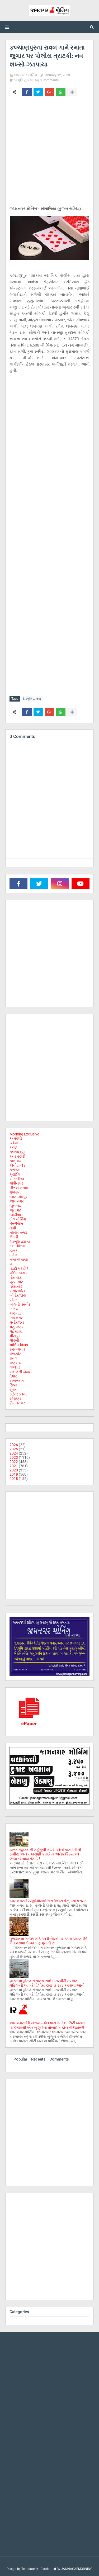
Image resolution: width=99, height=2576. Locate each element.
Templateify (29, 2569)
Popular (20, 2059)
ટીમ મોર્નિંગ (18, 1219)
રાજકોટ (15, 1354)
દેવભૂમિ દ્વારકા (23, 80)
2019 (14, 1474)
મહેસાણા (16, 1331)
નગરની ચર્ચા (19, 1259)
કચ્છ (13, 1147)
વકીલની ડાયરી (21, 1372)
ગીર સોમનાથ (19, 1188)
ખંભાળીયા (17, 1179)
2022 (14, 1462)
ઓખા (14, 1143)
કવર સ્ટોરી (17, 1156)
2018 (14, 1478)
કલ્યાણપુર (17, 1152)
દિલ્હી (14, 1237)
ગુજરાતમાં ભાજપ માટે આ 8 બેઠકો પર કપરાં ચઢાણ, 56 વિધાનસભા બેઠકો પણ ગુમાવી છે (48, 1940)
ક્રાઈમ (15, 1174)
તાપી (13, 1228)
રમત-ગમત (17, 1349)
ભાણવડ (15, 1313)
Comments (59, 2059)
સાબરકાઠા (17, 1381)
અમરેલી (16, 1138)
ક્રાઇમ (15, 1170)
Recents (38, 2059)
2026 (14, 1445)
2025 (14, 1449)
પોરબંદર (16, 1277)
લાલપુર (15, 1367)
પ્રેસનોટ (16, 1286)
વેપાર (13, 1376)
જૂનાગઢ (15, 1210)
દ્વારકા (14, 1250)
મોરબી (14, 1340)
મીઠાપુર (15, 1336)
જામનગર (17, 1201)
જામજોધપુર (18, 1197)
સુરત (13, 1390)
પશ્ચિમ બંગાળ (19, 1273)
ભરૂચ (14, 1309)
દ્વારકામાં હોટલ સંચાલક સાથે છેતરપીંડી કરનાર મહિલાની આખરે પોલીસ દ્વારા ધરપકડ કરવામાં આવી (47, 1983)
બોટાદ (14, 1300)
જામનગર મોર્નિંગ (25, 75)
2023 (14, 1457)
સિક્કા (13, 1385)
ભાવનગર (16, 1318)
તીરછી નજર (18, 1232)
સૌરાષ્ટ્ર (15, 1398)
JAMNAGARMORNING (76, 2569)
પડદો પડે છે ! (19, 1268)
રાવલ (13, 1358)
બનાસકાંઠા (17, 1291)
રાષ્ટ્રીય (15, 1363)
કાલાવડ (15, 1161)
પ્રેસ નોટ (16, 1282)
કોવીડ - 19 (18, 1165)
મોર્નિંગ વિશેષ (19, 1345)
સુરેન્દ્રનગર (18, 1394)
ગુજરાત (15, 1192)
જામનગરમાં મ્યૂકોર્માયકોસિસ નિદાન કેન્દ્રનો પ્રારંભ (48, 1901)
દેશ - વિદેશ (17, 1246)
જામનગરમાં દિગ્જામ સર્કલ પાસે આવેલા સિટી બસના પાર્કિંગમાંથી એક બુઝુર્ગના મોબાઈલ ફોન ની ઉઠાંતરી (47, 2025)
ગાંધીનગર (16, 1183)
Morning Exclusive (24, 1134)
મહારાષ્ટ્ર (16, 1327)
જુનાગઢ (15, 1206)
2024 (14, 1453)
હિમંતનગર (17, 1403)
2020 (14, 1470)
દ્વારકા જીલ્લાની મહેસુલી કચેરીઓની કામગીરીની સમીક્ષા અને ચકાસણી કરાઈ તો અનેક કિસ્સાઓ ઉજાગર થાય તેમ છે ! (45, 1854)
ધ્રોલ (13, 1255)
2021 (14, 1466)
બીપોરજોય (18, 1295)
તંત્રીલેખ (16, 1223)
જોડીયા (15, 1215)
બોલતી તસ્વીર (20, 1304)
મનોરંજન (17, 1322)
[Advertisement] (49, 152)
